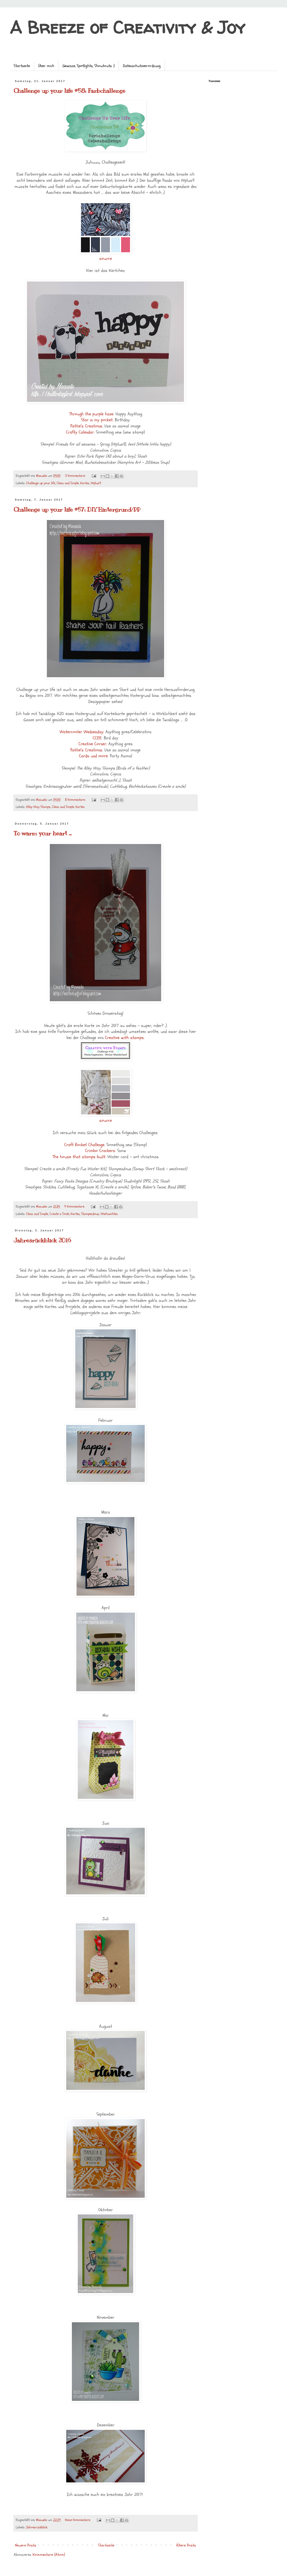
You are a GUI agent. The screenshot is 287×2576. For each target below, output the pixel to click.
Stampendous (90, 1213)
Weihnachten (109, 1213)
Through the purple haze (91, 414)
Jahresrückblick (36, 2527)
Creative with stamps (124, 1038)
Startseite (22, 66)
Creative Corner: (92, 744)
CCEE (97, 738)
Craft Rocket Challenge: (84, 1145)
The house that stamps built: (79, 1157)
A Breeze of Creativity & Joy (127, 27)
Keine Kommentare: (78, 2520)
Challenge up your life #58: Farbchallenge (69, 90)
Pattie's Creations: (86, 426)
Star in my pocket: (97, 420)
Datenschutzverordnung (142, 66)
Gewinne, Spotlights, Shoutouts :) (89, 66)
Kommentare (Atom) (49, 2554)
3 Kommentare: (75, 475)
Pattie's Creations (86, 750)
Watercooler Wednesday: (82, 732)
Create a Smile (59, 1213)
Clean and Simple (68, 483)
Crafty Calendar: (80, 432)
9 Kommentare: (75, 1206)
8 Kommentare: (75, 799)
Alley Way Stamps (38, 806)
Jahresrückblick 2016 (42, 1240)
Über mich (46, 66)
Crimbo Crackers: (100, 1151)
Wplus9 (96, 483)
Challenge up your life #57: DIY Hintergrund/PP (77, 509)
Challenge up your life (40, 483)
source (105, 258)
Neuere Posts (25, 2545)
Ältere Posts (186, 2545)
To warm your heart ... (43, 833)
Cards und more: (93, 756)
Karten (84, 483)
